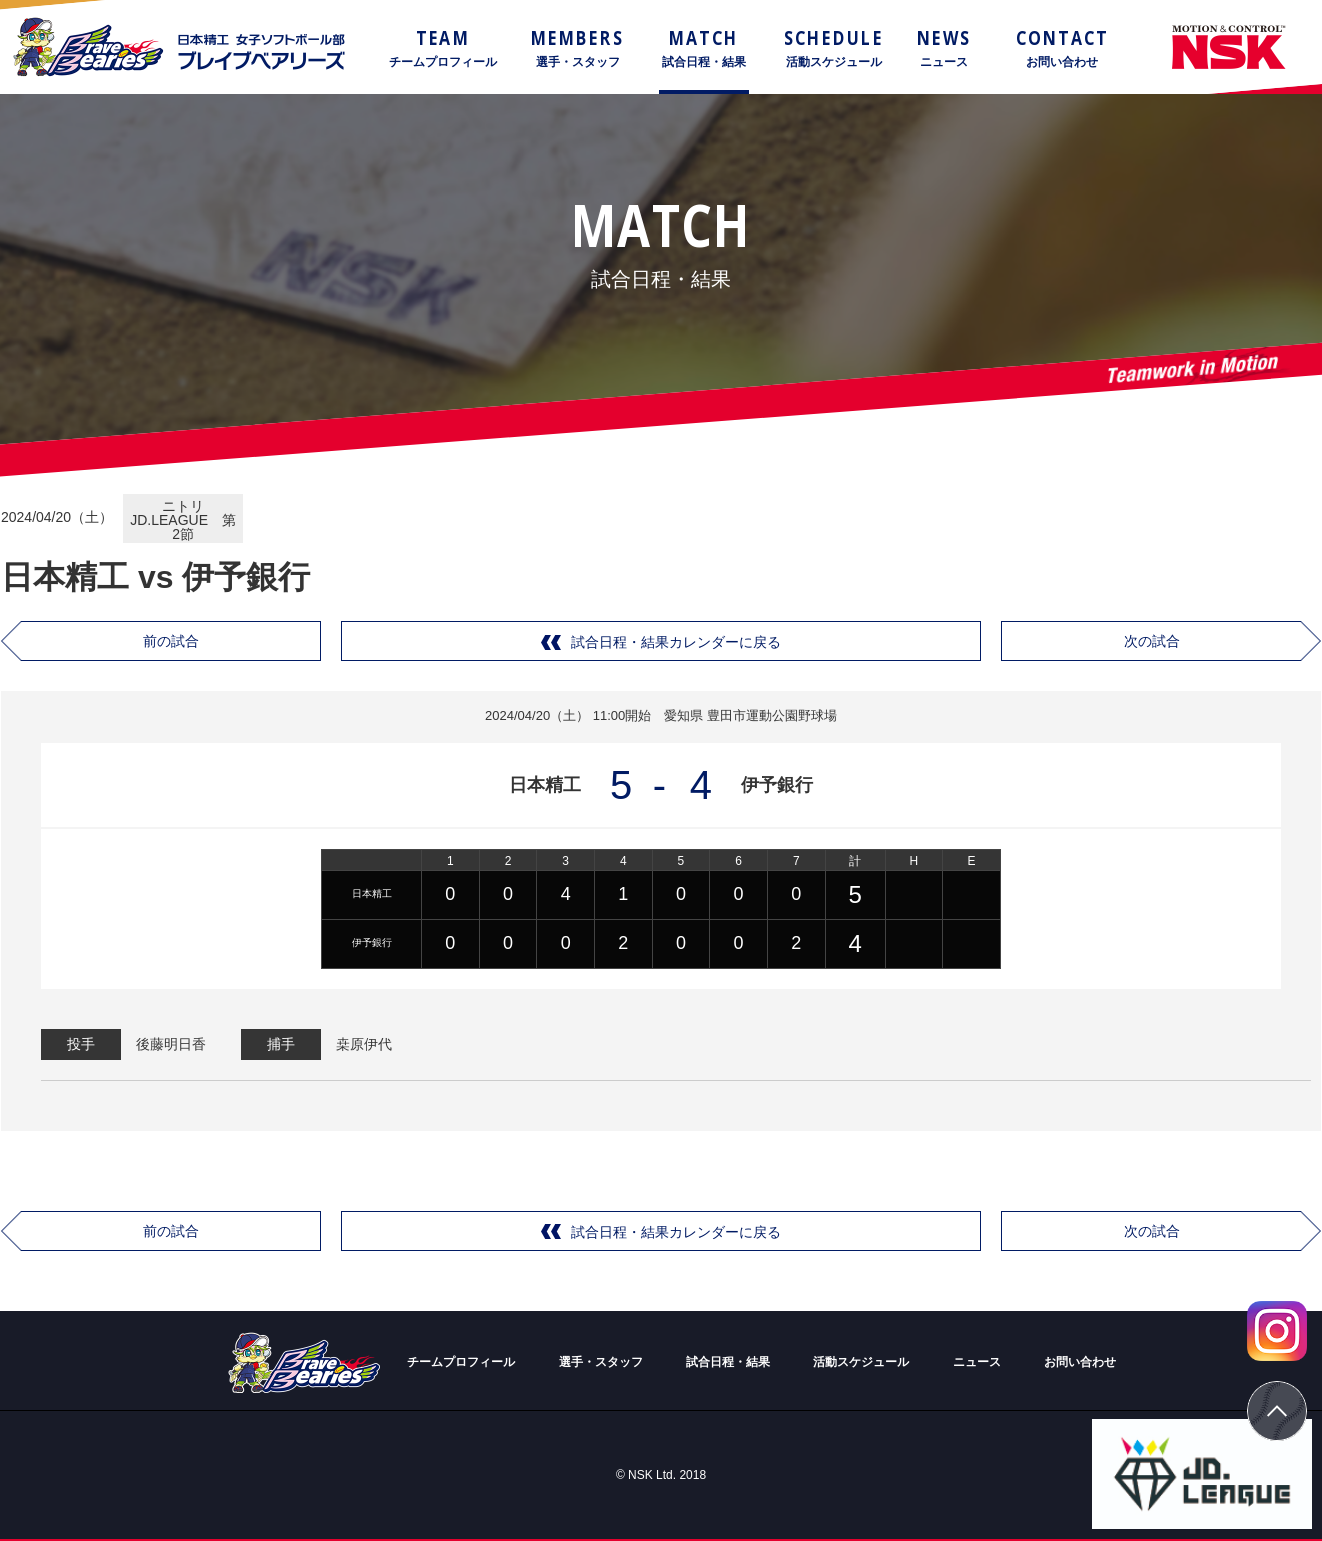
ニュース (977, 1362)
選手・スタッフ (601, 1362)
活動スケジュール (861, 1362)
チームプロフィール (461, 1362)
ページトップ (1277, 1411)
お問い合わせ (1080, 1362)
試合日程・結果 (728, 1362)
